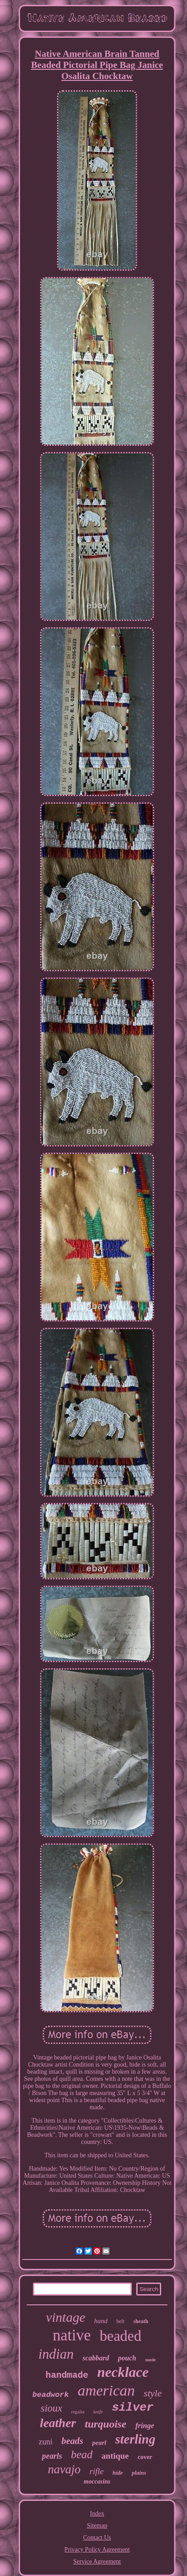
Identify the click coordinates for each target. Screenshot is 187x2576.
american (105, 2390)
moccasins (97, 2481)
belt (120, 2321)
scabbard (95, 2358)
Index (97, 2513)
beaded (120, 2336)
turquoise (105, 2424)
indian (55, 2354)
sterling (135, 2439)
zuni (46, 2441)
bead (82, 2454)
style (153, 2393)
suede (150, 2359)
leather (58, 2423)
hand (100, 2320)
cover (145, 2457)
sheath (140, 2321)
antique (115, 2455)
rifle (96, 2471)
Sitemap (97, 2525)
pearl (99, 2442)
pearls (52, 2456)
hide (118, 2472)
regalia (78, 2411)
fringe (144, 2425)
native (72, 2335)
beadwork (51, 2395)
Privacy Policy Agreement (97, 2549)
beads (72, 2441)
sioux (51, 2408)
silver (133, 2407)
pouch (127, 2358)
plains (139, 2472)
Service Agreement (97, 2561)
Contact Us (97, 2537)
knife (98, 2411)
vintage (65, 2317)
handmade (66, 2375)
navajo (64, 2469)
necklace (123, 2372)
